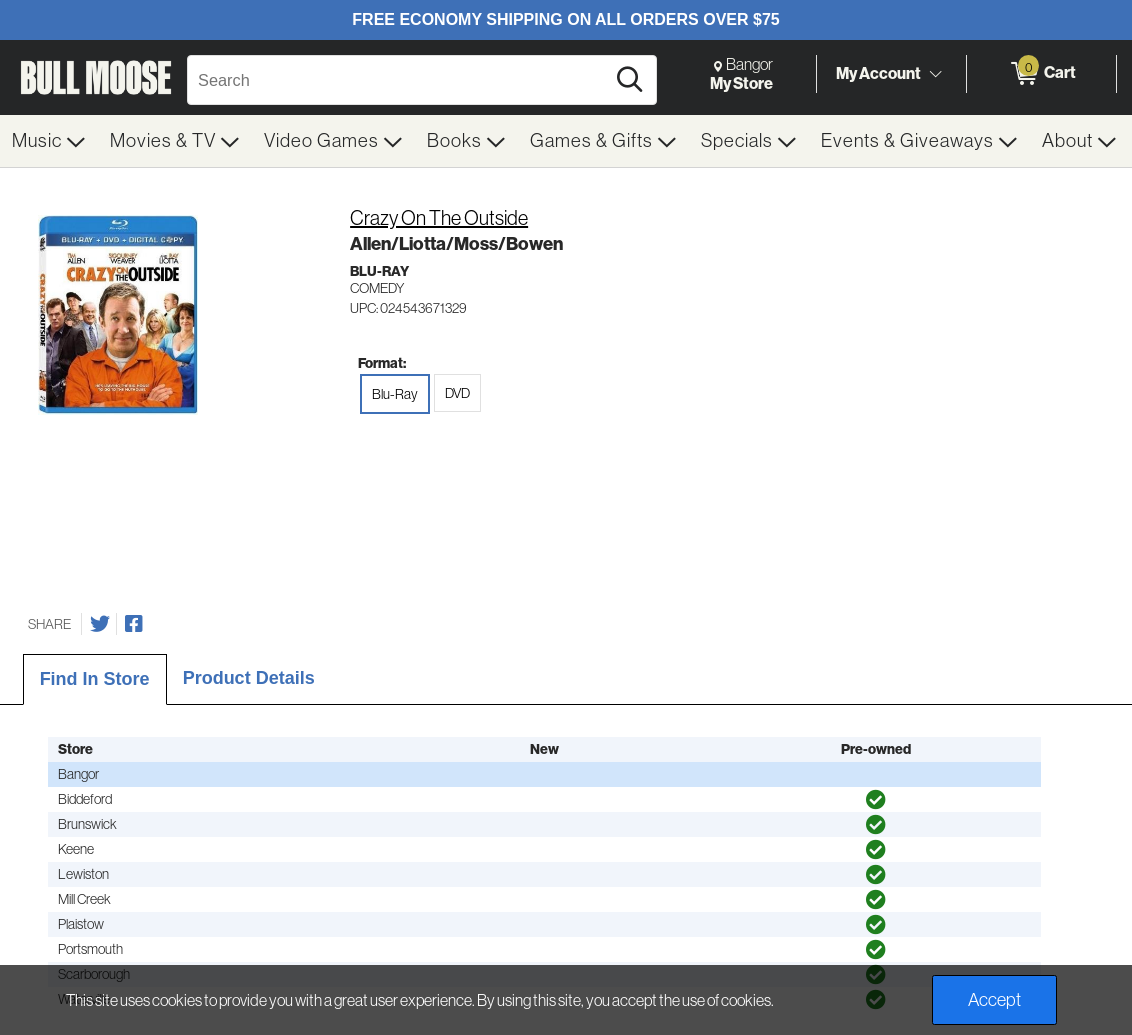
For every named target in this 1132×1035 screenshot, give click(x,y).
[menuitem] (49, 141)
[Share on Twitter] (100, 624)
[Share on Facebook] (134, 624)
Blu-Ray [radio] (395, 394)
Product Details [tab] (249, 678)
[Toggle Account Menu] (935, 75)
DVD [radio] (457, 393)
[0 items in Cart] (1041, 74)
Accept (994, 1000)
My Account (878, 73)
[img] (876, 800)
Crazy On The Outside (439, 218)
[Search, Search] (399, 80)
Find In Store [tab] (95, 679)
